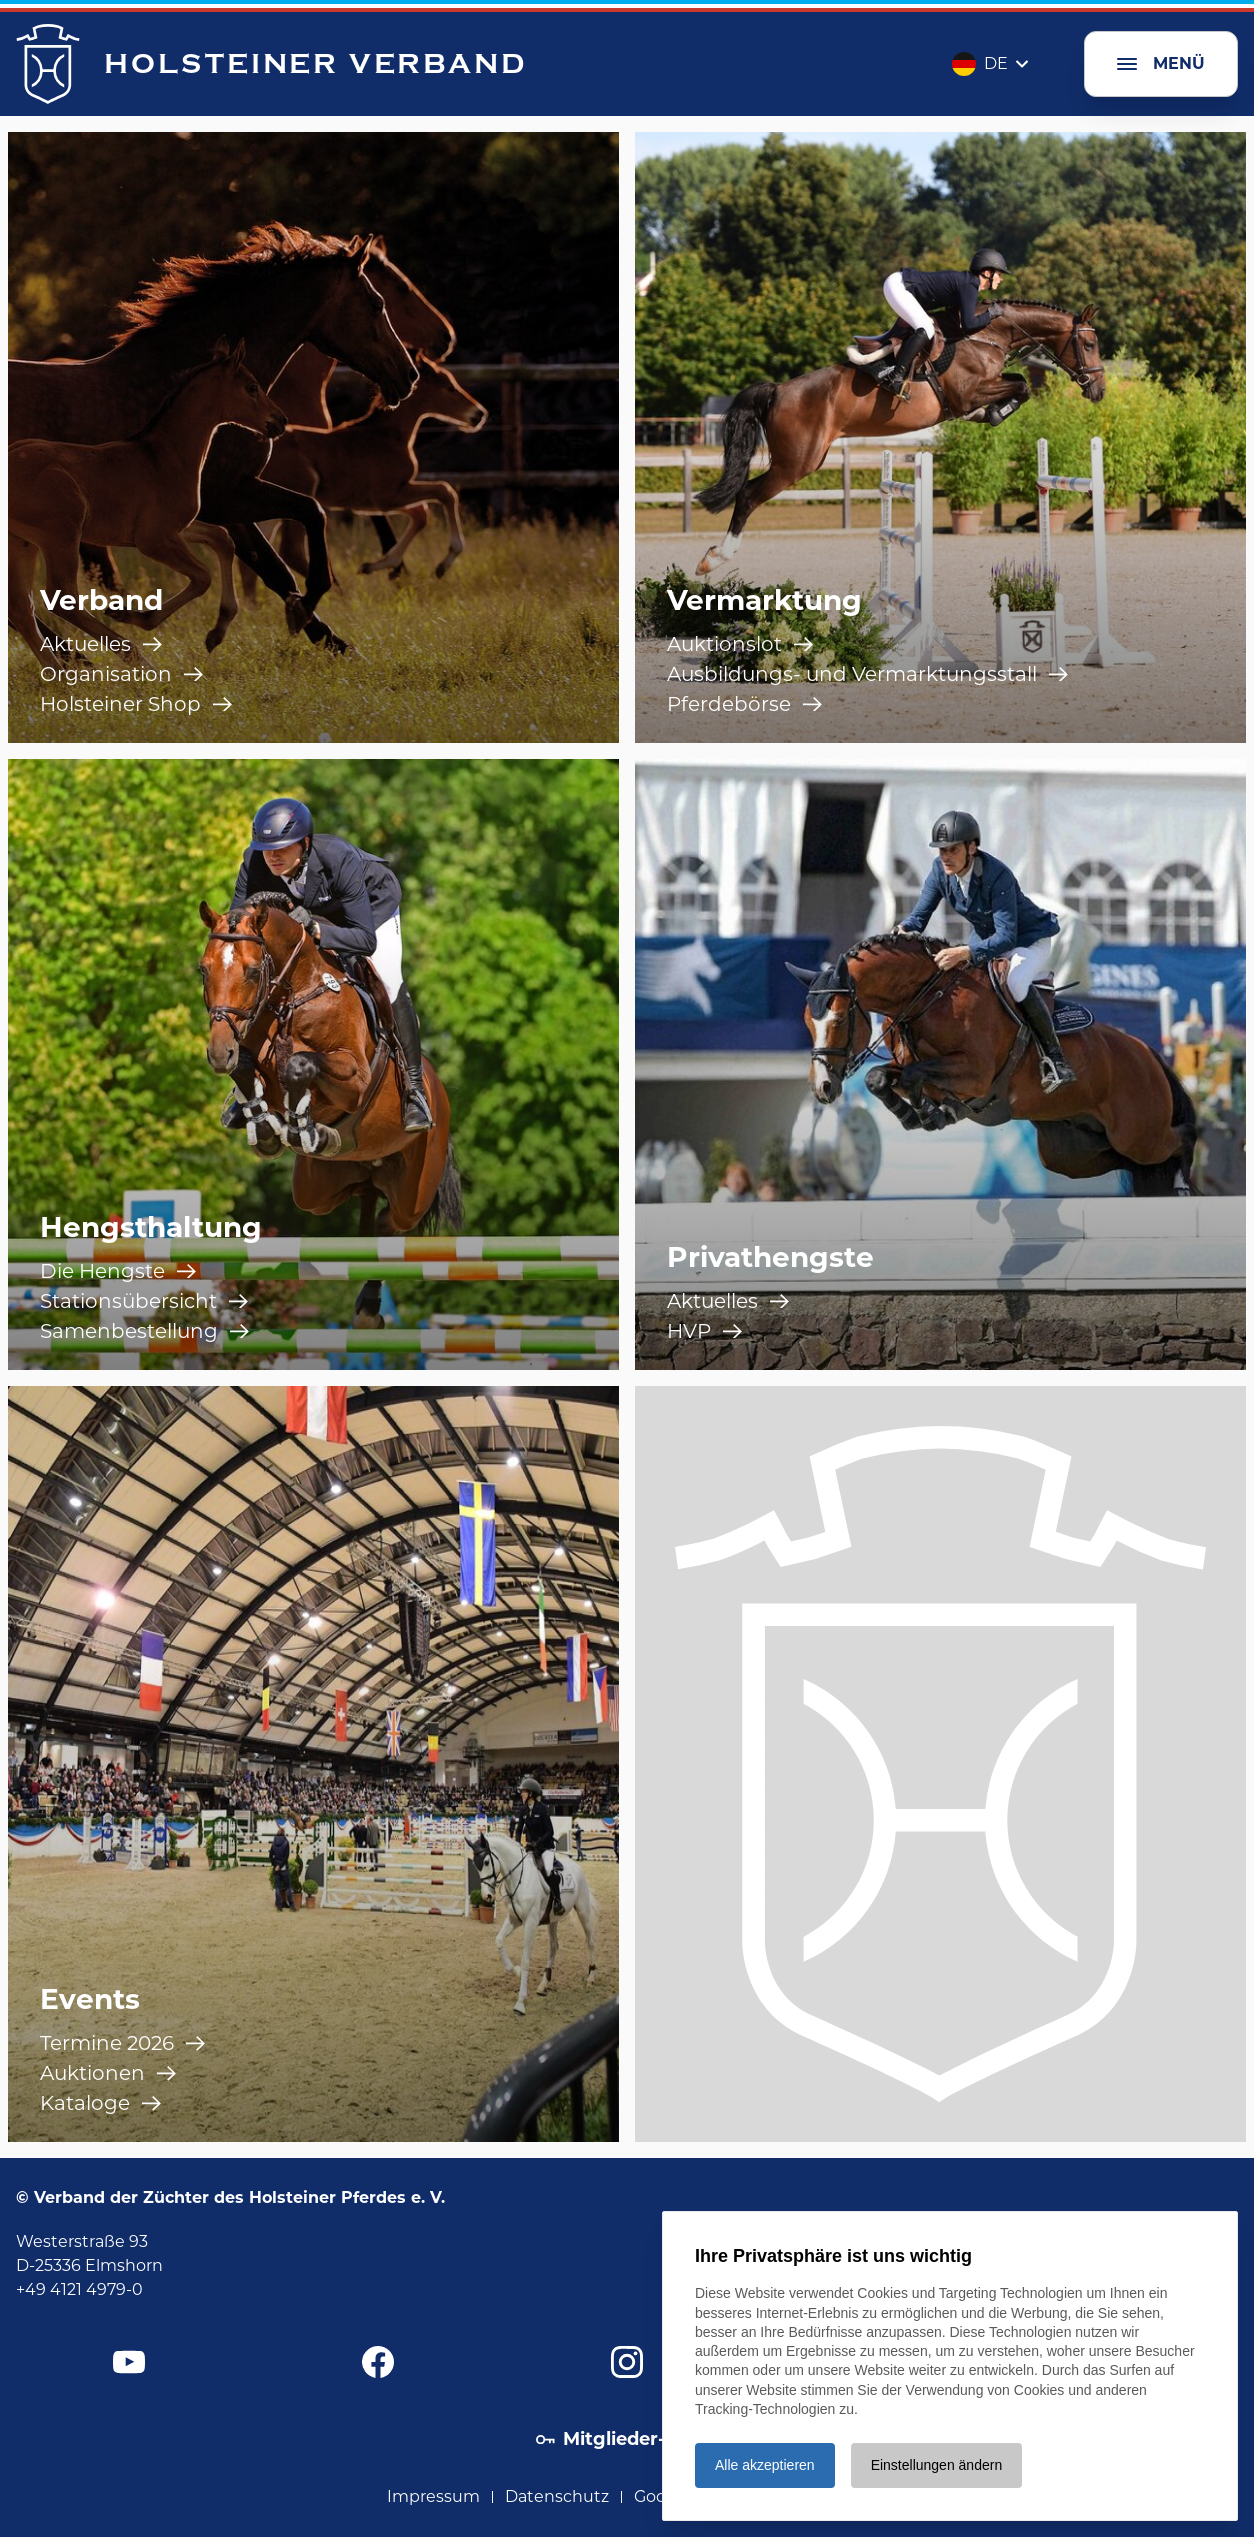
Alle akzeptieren (765, 2465)
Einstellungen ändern (937, 2465)
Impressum (433, 2496)
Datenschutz (557, 2496)
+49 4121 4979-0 (79, 2289)
